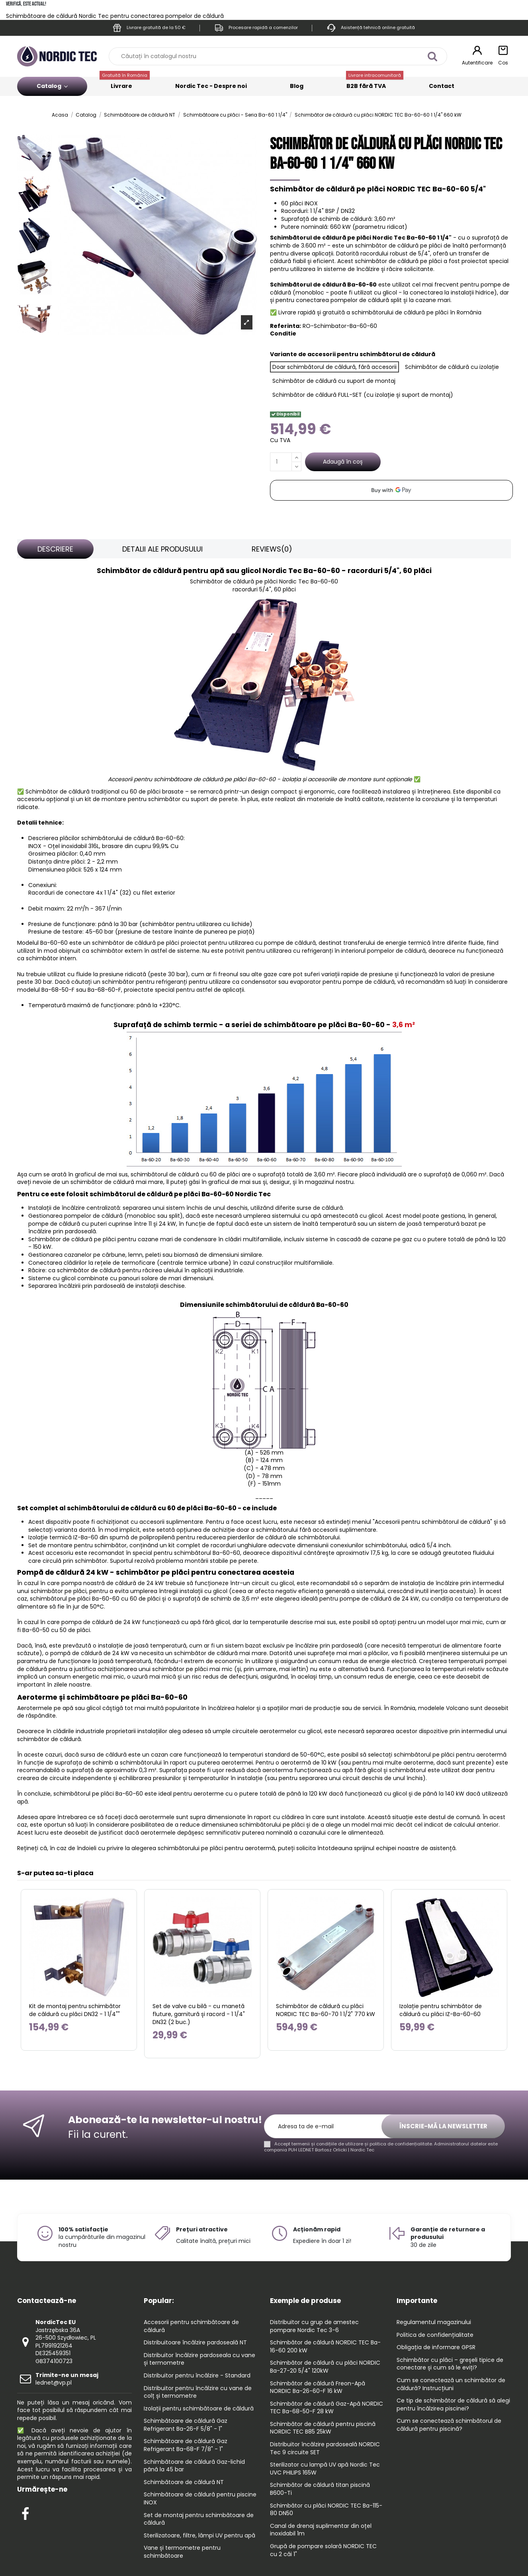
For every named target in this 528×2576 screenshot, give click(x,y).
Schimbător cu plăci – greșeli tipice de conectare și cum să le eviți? (450, 2364)
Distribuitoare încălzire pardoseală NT (195, 2342)
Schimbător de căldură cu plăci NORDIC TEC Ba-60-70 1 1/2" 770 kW (325, 2010)
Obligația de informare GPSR (436, 2347)
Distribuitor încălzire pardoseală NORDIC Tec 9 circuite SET (325, 2448)
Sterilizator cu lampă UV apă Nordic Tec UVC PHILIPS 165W (325, 2469)
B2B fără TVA (374, 83)
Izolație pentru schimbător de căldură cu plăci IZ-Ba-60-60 (440, 2010)
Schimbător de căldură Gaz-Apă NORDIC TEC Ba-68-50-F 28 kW (326, 2408)
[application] (391, 490)
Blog (296, 86)
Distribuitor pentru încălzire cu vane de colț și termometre (198, 2392)
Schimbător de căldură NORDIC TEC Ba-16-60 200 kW (325, 2346)
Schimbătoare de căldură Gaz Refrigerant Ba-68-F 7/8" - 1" (185, 2445)
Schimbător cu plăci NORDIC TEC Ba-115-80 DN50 (326, 2509)
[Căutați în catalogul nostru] (432, 56)
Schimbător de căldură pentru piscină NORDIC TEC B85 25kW (322, 2428)
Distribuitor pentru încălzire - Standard (197, 2375)
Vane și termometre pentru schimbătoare (182, 2552)
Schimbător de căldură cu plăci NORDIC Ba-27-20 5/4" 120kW (325, 2367)
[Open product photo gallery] (246, 322)
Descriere (55, 549)
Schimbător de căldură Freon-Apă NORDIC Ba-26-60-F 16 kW (317, 2387)
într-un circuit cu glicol (262, 1583)
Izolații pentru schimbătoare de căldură (199, 2408)
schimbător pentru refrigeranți (144, 982)
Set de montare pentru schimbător (77, 1545)
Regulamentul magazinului (434, 2322)
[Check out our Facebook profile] (25, 2512)
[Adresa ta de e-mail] (326, 2126)
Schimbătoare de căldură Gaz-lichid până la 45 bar (194, 2466)
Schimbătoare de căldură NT (184, 2482)
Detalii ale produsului (162, 549)
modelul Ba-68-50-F (45, 990)
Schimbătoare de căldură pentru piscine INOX (200, 2498)
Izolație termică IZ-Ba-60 (63, 1537)
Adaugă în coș (343, 462)
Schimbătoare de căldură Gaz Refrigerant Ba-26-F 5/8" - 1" (185, 2425)
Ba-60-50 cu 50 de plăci (56, 1630)
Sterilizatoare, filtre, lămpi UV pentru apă (199, 2535)
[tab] (55, 549)
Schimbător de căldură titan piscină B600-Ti (320, 2489)
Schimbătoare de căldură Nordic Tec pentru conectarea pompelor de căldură (115, 16)
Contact (441, 86)
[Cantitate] (281, 461)
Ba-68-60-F (104, 990)
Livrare (125, 83)
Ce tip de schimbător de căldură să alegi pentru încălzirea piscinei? (453, 2404)
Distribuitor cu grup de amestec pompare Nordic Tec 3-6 (314, 2326)
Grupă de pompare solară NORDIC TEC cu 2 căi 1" (323, 2550)
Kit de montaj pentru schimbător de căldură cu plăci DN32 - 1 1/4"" (75, 2010)
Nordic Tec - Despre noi (211, 86)
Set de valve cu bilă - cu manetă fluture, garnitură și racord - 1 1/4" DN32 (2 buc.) (199, 2014)
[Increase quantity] (296, 457)
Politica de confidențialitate (435, 2335)
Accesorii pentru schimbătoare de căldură (191, 2326)
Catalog (52, 86)
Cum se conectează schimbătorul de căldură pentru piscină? (449, 2425)
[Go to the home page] (57, 56)
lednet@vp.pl (66, 2379)
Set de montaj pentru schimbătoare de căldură (199, 2519)
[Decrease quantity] (296, 467)
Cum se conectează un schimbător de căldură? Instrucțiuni (451, 2384)
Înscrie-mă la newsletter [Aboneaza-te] (443, 2126)
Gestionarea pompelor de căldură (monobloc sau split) (105, 1216)
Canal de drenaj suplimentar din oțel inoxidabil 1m (321, 2530)
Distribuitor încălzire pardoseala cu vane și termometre (199, 2359)
